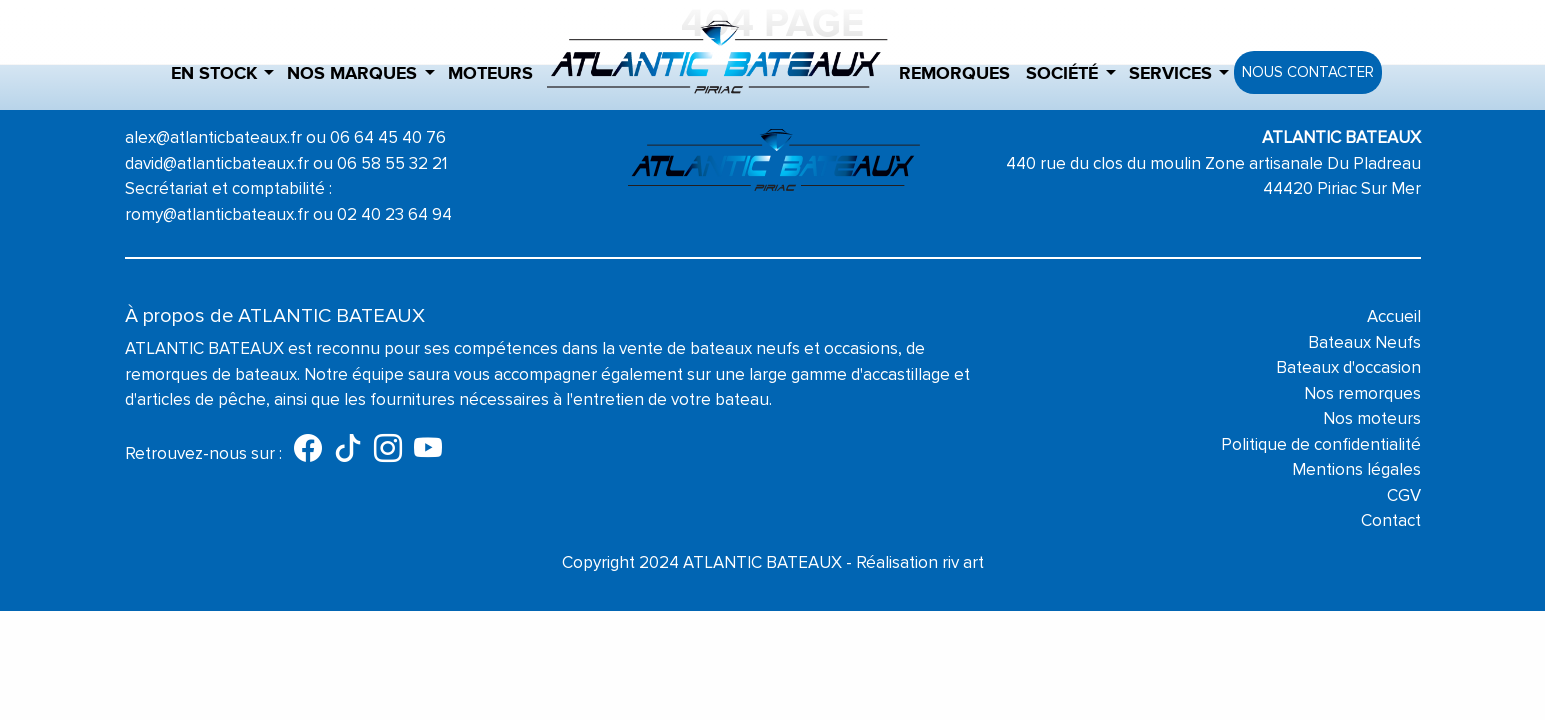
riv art (963, 562)
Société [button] (1062, 74)
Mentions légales (1356, 469)
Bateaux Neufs (1364, 342)
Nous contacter (1308, 72)
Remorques (954, 74)
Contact (1391, 520)
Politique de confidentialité (1321, 444)
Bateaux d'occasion (1348, 367)
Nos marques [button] (352, 74)
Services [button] (1170, 74)
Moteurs (490, 74)
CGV (1404, 495)
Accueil (1394, 316)
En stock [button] (214, 74)
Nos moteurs (1372, 418)
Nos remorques (1362, 393)
